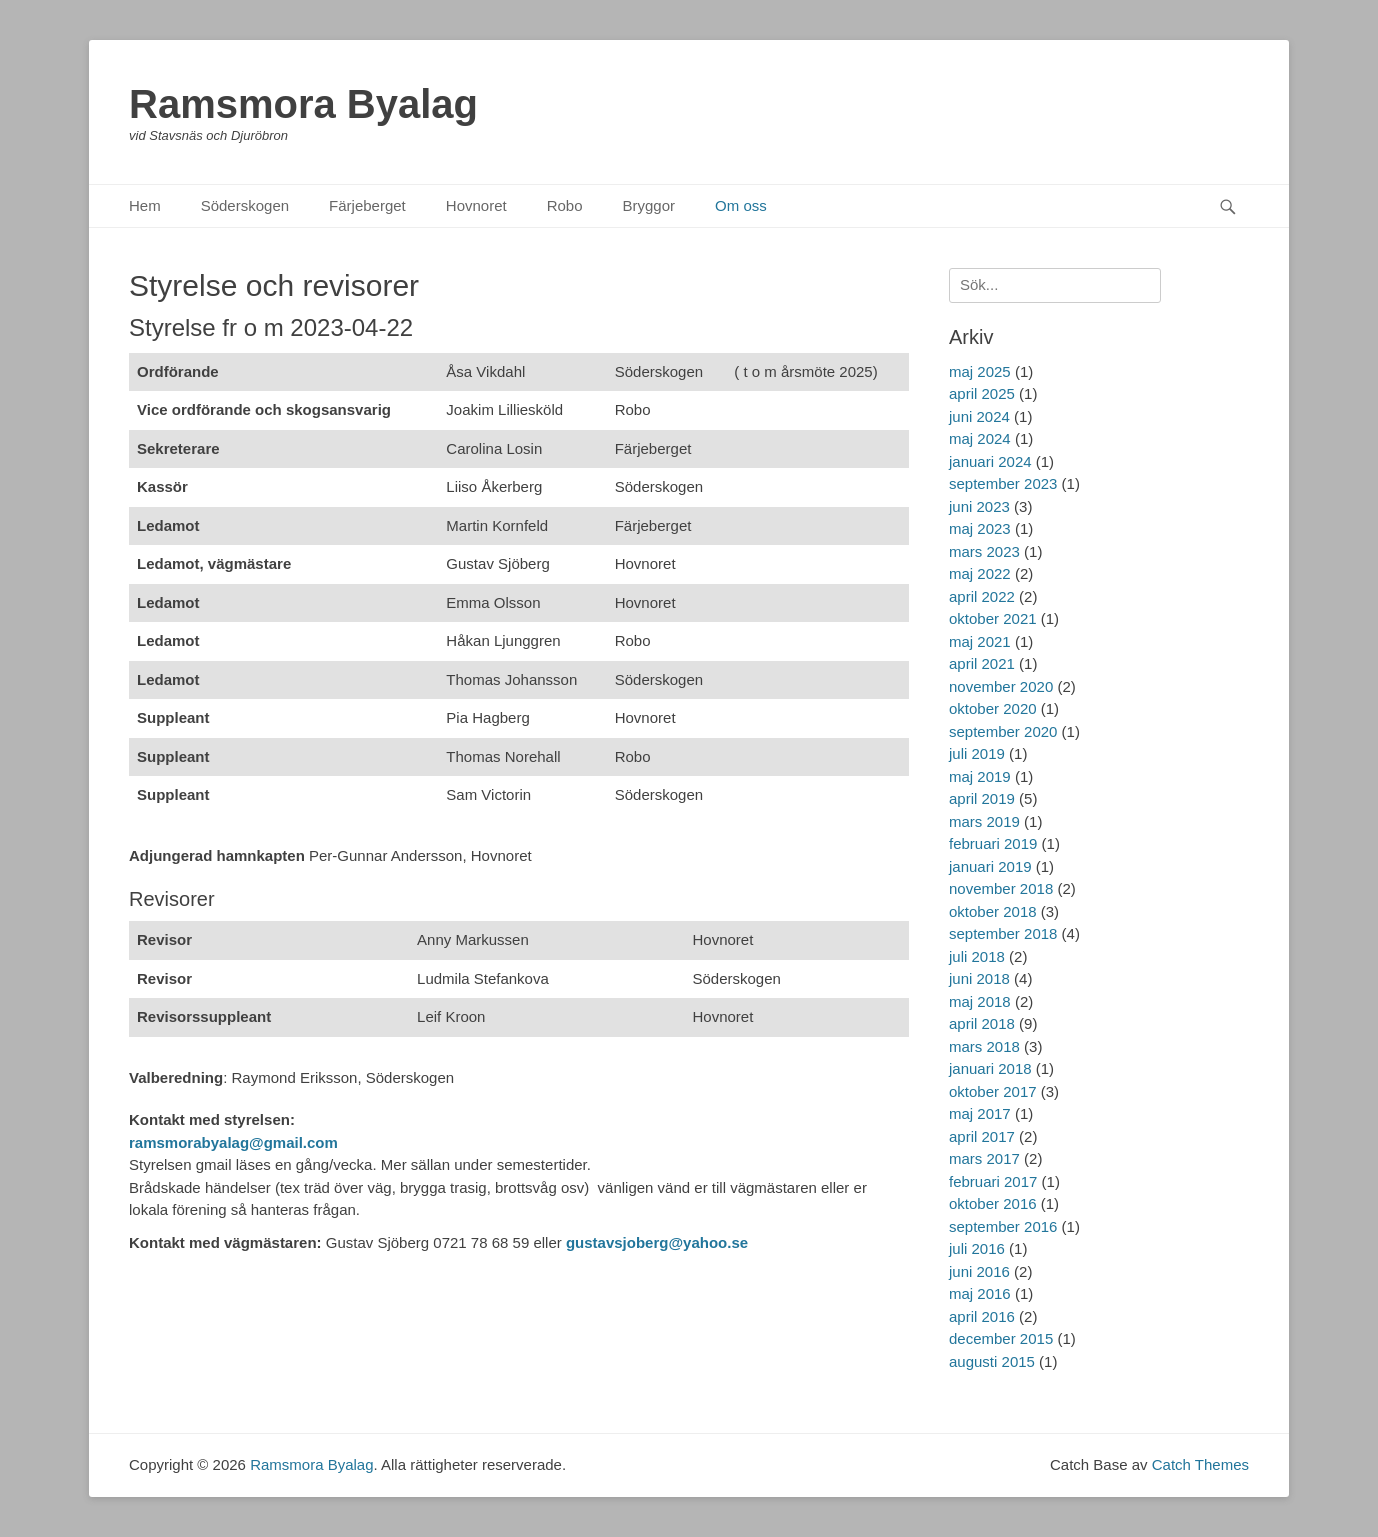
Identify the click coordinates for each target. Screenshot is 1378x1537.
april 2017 (982, 1136)
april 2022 (982, 596)
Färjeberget (367, 205)
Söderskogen (245, 205)
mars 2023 (984, 551)
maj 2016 (980, 1293)
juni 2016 (979, 1271)
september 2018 (1003, 933)
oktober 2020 (993, 708)
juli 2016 (977, 1248)
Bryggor (649, 205)
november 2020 (1001, 686)
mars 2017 (984, 1158)
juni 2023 (979, 506)
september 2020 (1003, 731)
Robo (565, 205)
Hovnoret (476, 205)
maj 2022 (980, 573)
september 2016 (1003, 1226)
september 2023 (1003, 483)
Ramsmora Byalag (303, 104)
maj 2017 (980, 1113)
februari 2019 (993, 843)
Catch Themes (1200, 1464)
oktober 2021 (993, 618)
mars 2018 (984, 1046)
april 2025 (982, 393)
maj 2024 (980, 438)
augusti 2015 (992, 1361)
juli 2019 (977, 753)
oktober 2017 (993, 1091)
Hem (145, 205)
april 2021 (982, 663)
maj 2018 (980, 1001)
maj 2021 (980, 641)
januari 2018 (990, 1068)
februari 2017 (993, 1181)
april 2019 (982, 798)
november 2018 (1001, 888)
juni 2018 (979, 978)
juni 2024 (979, 416)
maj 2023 (980, 528)
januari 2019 (990, 866)
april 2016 (982, 1316)
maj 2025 (980, 371)
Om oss (741, 205)
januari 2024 (990, 461)
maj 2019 (980, 776)
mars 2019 (984, 821)
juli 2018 (977, 956)
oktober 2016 (993, 1203)
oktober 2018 (993, 911)
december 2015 (1001, 1338)
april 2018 (982, 1023)
